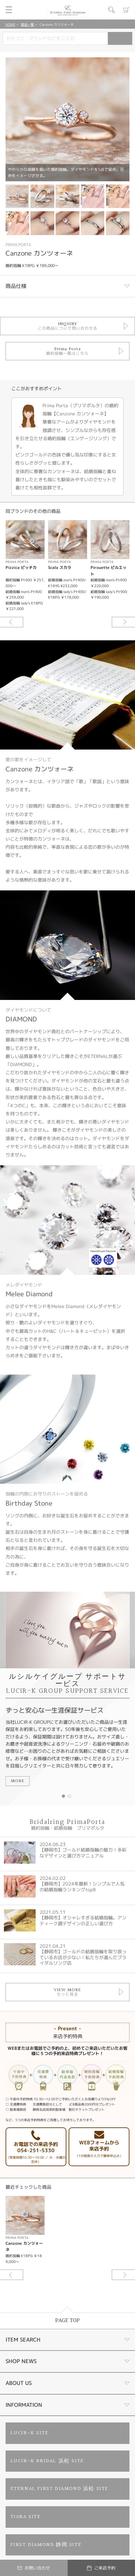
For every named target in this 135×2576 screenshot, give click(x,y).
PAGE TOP (67, 2320)
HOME (10, 24)
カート (126, 10)
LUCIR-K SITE (29, 2433)
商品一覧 (27, 24)
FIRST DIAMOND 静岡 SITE (46, 2545)
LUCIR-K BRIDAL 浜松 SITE (47, 2461)
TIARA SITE (25, 2517)
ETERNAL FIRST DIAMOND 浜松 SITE (59, 2489)
